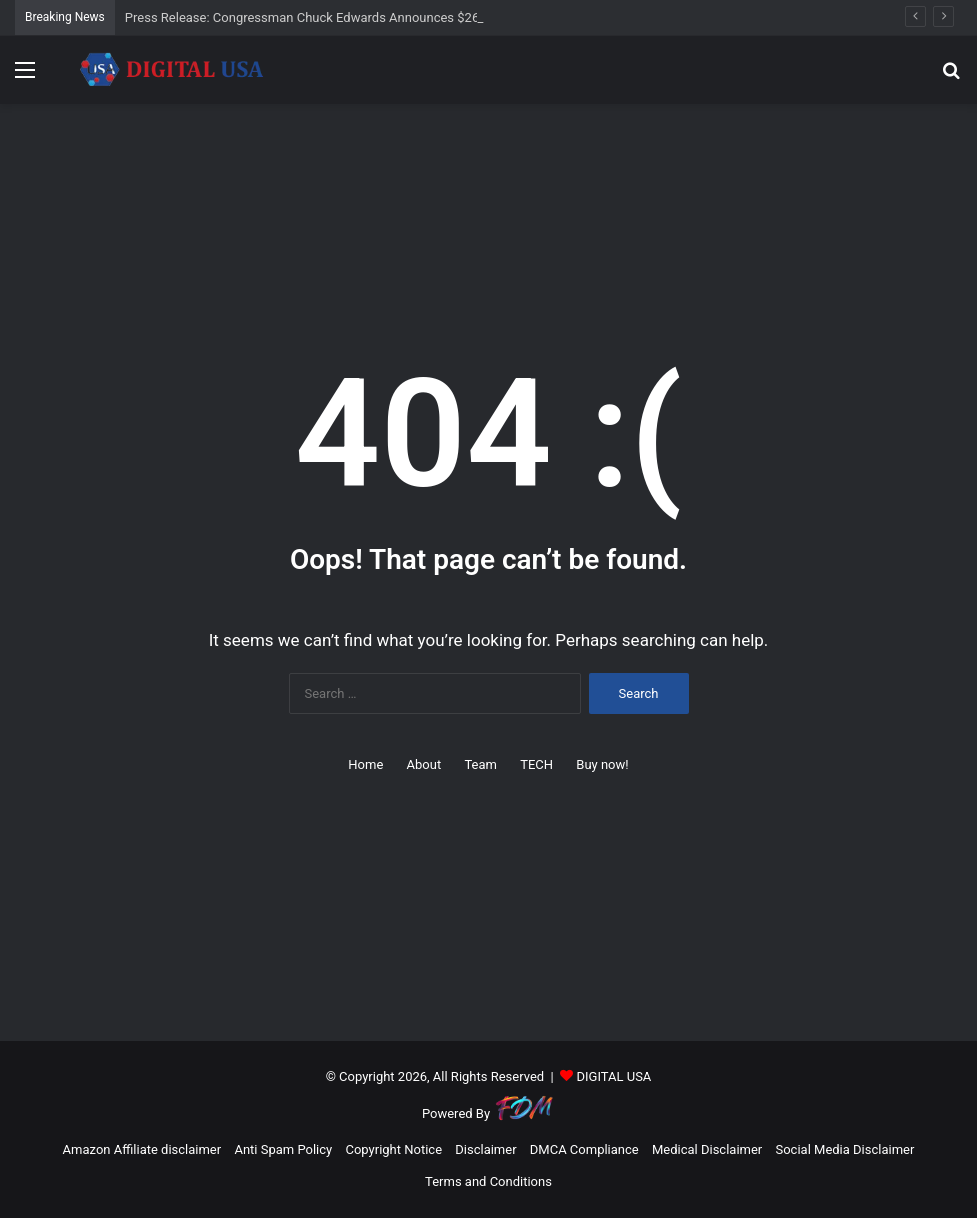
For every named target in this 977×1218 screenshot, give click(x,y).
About (424, 764)
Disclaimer (485, 1149)
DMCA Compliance (584, 1149)
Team (480, 764)
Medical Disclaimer (707, 1149)
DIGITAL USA (613, 1076)
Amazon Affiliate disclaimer (142, 1149)
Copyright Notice (393, 1149)
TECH (536, 764)
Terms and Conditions (488, 1181)
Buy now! (602, 764)
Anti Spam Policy (283, 1149)
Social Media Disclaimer (844, 1149)
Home (365, 764)
